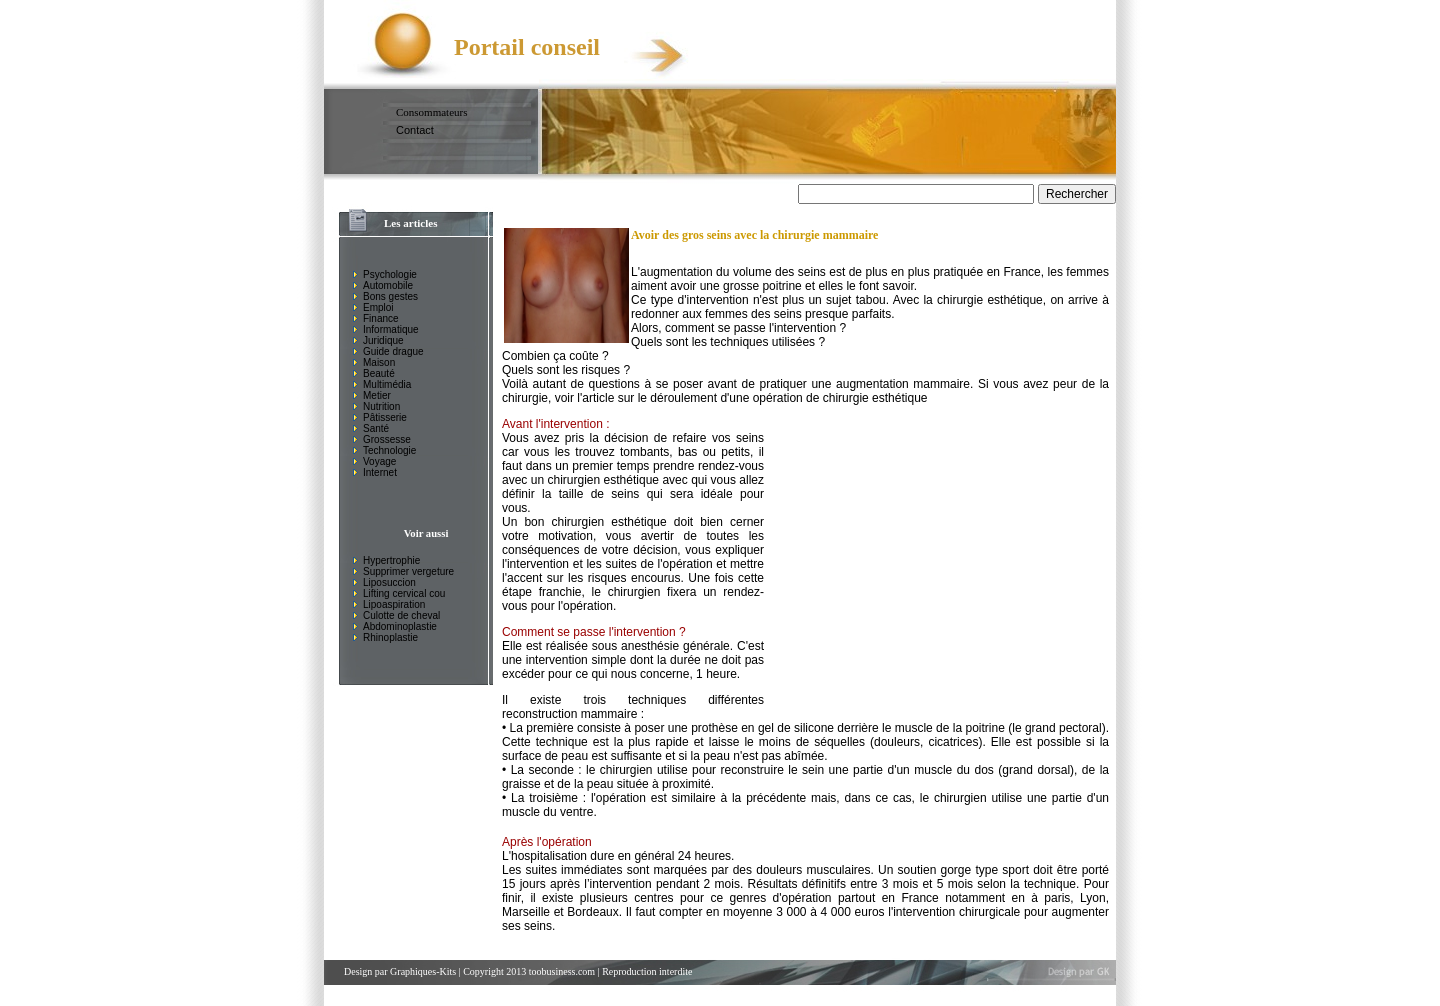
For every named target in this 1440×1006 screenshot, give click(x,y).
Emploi (378, 307)
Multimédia (387, 384)
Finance (381, 318)
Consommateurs (432, 112)
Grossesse (387, 439)
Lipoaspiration (394, 604)
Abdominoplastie (400, 626)
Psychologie (390, 274)
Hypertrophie (391, 560)
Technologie (389, 450)
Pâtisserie (385, 417)
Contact (415, 130)
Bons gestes (390, 296)
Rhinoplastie (390, 637)
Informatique (391, 329)
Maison (379, 362)
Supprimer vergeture (408, 571)
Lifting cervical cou (404, 593)
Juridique (383, 340)
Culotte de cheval (401, 615)
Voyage (379, 461)
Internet (380, 472)
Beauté (379, 373)
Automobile (388, 285)
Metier (377, 395)
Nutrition (381, 406)
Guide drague (393, 351)
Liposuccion (389, 582)
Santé (376, 428)
